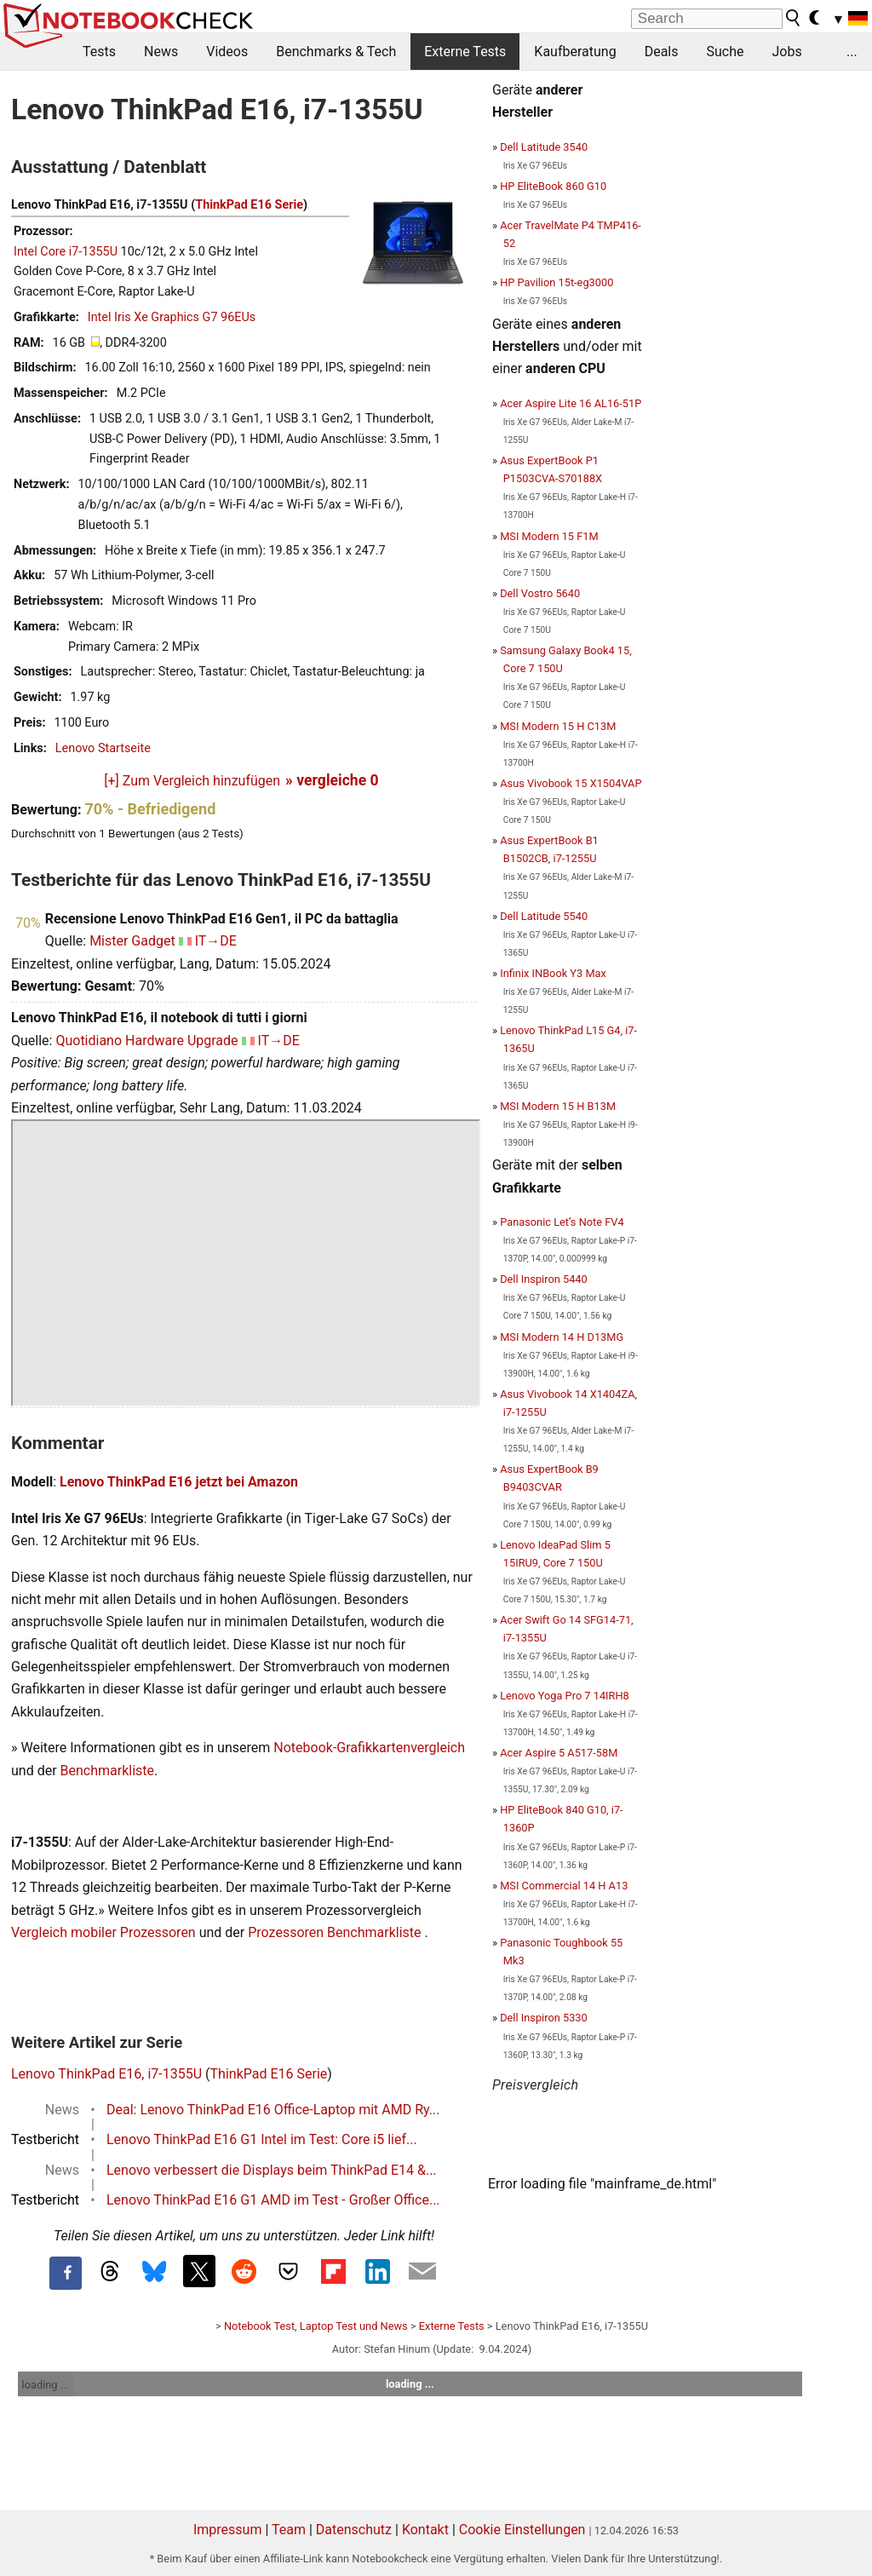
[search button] (793, 17)
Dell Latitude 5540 (544, 916)
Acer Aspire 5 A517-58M (558, 1752)
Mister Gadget (132, 941)
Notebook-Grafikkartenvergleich (369, 1747)
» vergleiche (332, 780)
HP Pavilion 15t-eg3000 (556, 282)
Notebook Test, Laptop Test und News (316, 2326)
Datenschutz (354, 2529)
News (161, 51)
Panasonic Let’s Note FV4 (561, 1222)
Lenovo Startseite (103, 748)
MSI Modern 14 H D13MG (561, 1337)
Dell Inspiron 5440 (544, 1279)
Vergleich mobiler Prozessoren (103, 1932)
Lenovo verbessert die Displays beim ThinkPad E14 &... (271, 2170)
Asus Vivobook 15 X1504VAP (570, 783)
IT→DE (216, 941)
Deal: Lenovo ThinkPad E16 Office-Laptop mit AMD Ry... (272, 2110)
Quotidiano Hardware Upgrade (146, 1040)
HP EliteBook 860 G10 (553, 186)
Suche (724, 51)
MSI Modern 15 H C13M (558, 726)
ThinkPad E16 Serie (249, 205)
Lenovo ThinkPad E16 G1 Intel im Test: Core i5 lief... (261, 2139)
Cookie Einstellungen (522, 2529)
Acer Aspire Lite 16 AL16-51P (570, 403)
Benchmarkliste (107, 1770)
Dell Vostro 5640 (540, 593)
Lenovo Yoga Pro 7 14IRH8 (564, 1695)
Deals (662, 51)
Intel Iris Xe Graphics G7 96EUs (171, 317)
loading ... (45, 2384)
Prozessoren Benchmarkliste (336, 1932)
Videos (227, 51)
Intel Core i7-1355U (66, 251)
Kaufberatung (575, 51)
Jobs (786, 51)
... (852, 51)
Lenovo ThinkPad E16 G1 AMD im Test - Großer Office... (273, 2200)
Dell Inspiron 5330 (544, 2017)
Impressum (227, 2529)
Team (289, 2529)
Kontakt (425, 2529)
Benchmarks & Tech (336, 51)
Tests (99, 51)
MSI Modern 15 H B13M (558, 1106)
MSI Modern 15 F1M (549, 536)
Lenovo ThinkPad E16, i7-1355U (106, 2074)
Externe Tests (465, 51)
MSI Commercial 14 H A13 (564, 1885)
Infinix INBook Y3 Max (553, 973)
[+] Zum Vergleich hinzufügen (192, 781)
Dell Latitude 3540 (544, 147)
